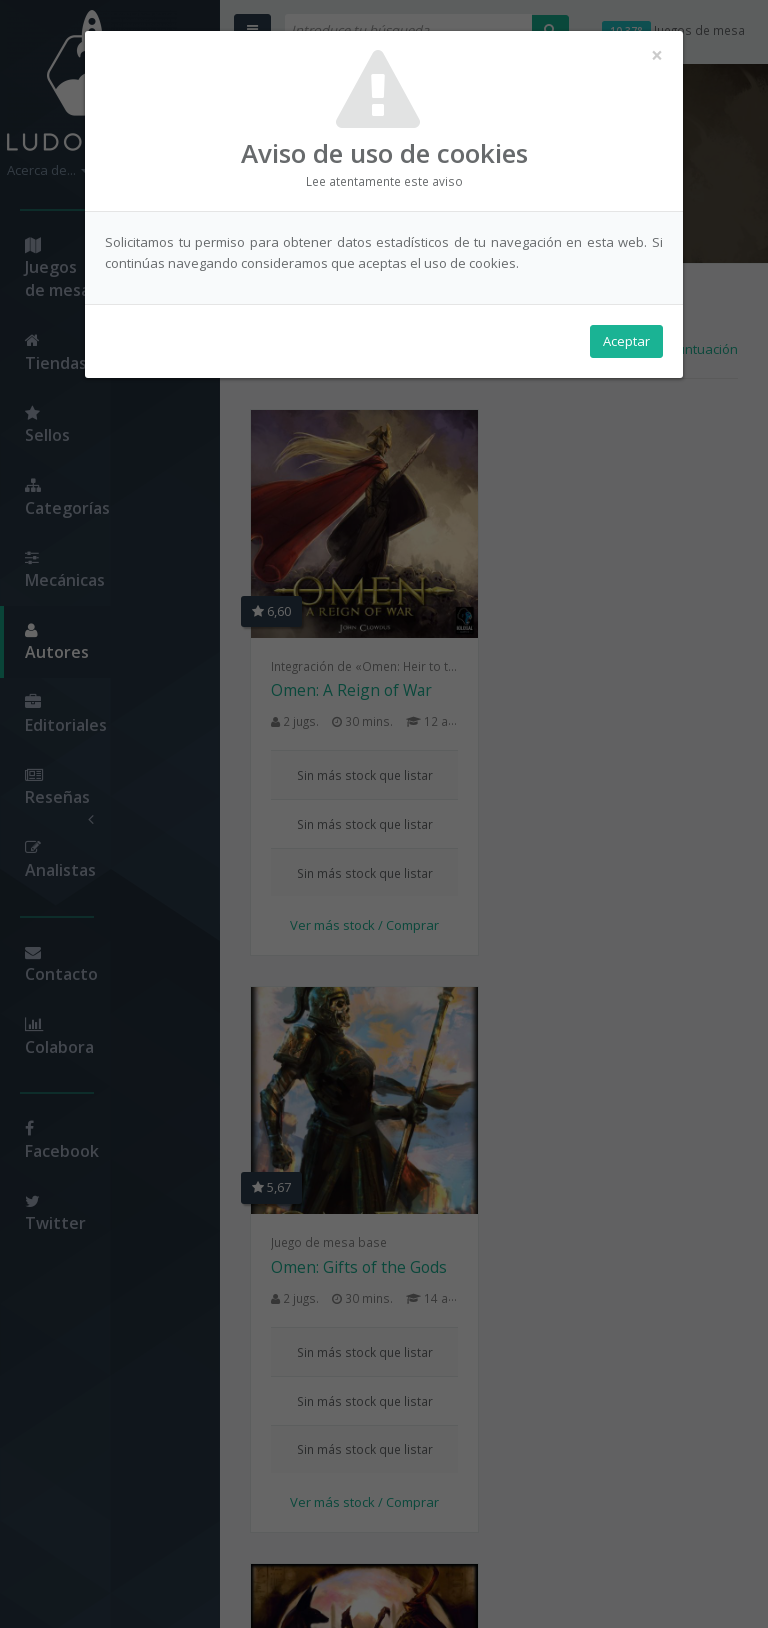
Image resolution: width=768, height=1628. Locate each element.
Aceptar (626, 341)
